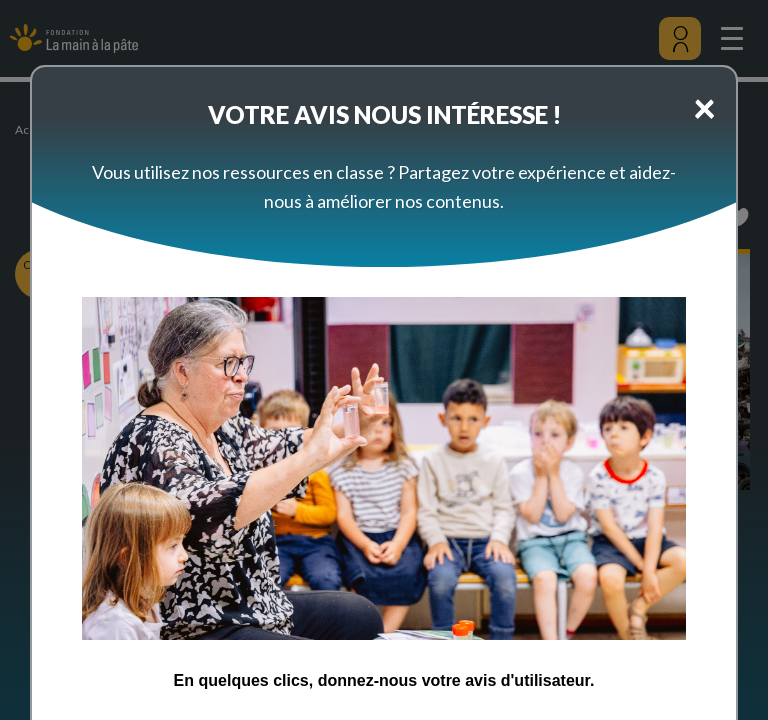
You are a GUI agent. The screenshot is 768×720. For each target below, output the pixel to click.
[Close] (704, 107)
